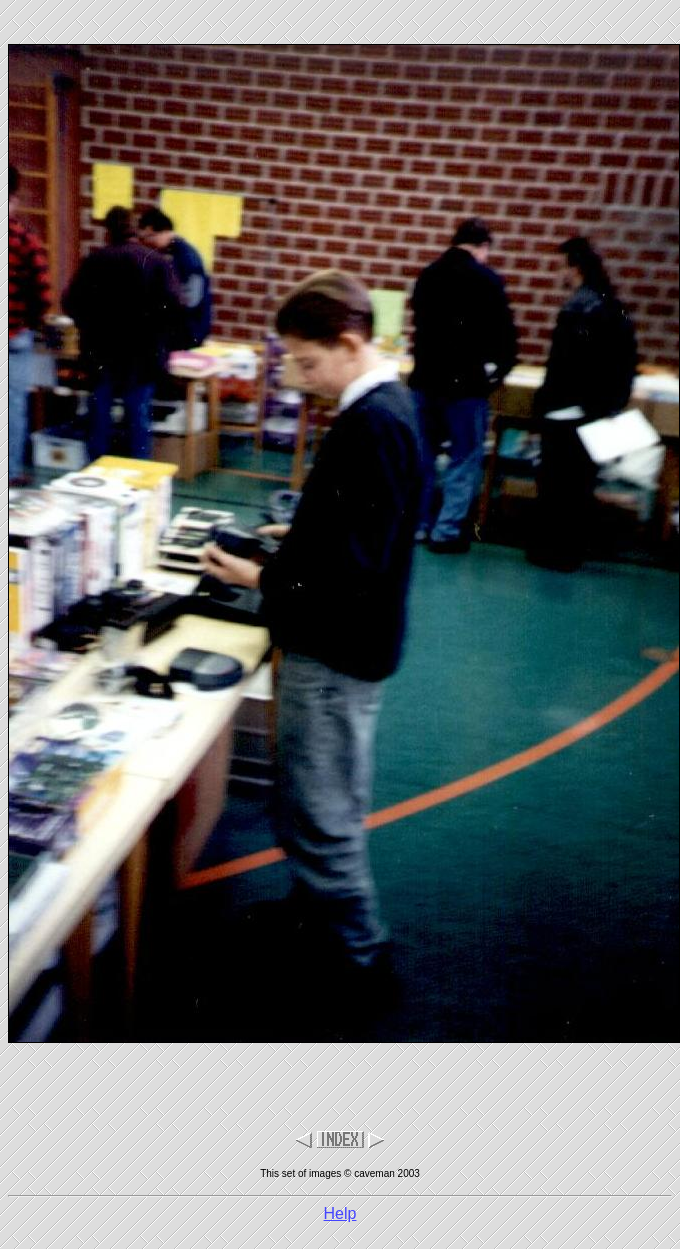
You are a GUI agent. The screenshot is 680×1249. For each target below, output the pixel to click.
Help (340, 1213)
